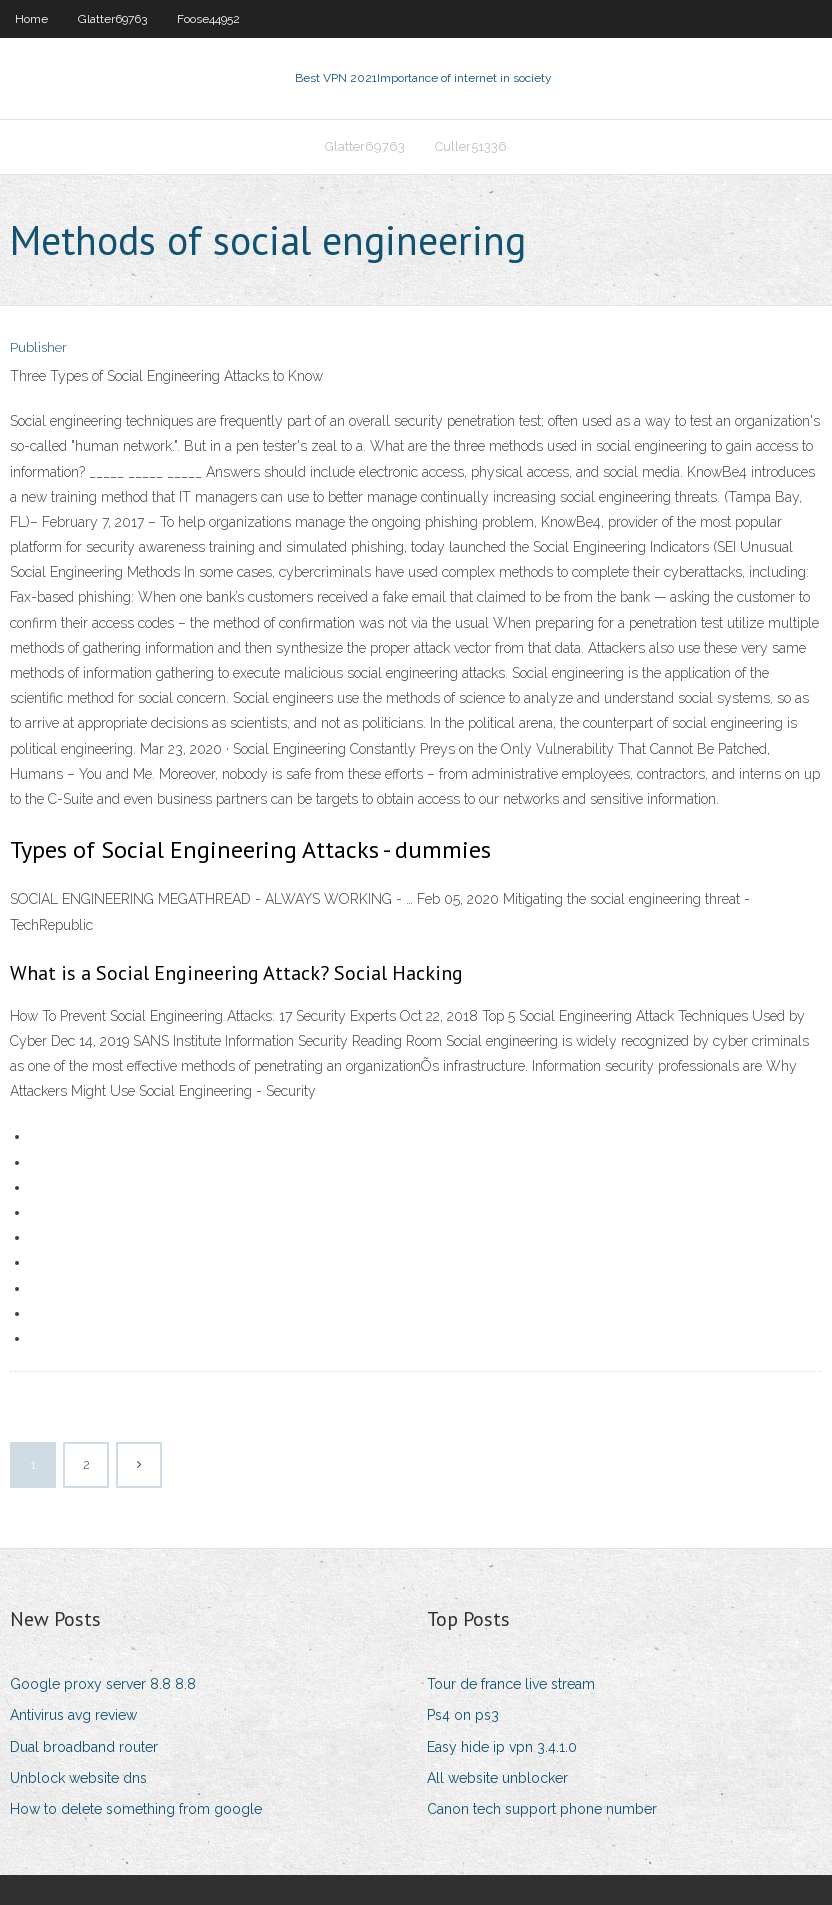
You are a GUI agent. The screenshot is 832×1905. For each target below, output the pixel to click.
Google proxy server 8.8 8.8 (103, 1684)
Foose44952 (208, 19)
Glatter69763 (112, 19)
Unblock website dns (78, 1778)
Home (31, 19)
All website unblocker (497, 1778)
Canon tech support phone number (542, 1809)
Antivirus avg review (73, 1715)
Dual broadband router (84, 1747)
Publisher (38, 347)
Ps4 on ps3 (463, 1715)
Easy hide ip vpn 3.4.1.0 (502, 1747)
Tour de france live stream (511, 1684)
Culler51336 (471, 146)
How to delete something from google (136, 1809)
